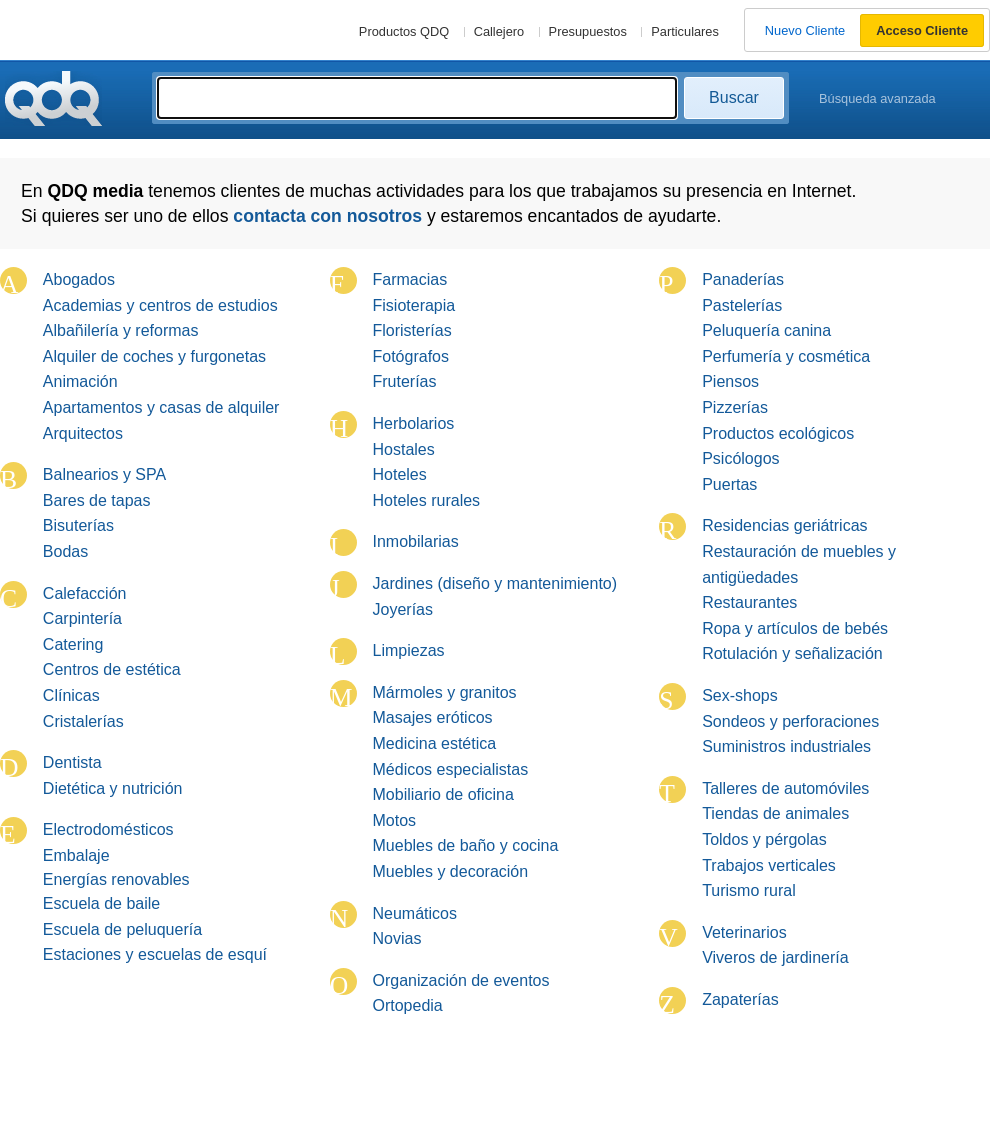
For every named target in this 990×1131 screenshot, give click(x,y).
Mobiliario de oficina (443, 794)
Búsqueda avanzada (877, 98)
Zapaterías (740, 999)
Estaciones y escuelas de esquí (155, 954)
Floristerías (412, 330)
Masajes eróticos (433, 717)
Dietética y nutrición (113, 788)
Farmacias (410, 279)
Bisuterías (78, 525)
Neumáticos (415, 913)
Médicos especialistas (451, 769)
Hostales (404, 449)
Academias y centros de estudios (160, 305)
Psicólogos (740, 458)
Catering (73, 644)
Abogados (79, 279)
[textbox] (417, 98)
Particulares (685, 31)
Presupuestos (588, 31)
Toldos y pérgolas (764, 839)
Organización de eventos (461, 980)
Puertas (729, 484)
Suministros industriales (786, 746)
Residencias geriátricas (784, 525)
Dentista (72, 762)
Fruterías (405, 381)
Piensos (730, 381)
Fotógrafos (411, 356)
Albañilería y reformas (121, 330)
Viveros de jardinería (775, 957)
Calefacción (85, 593)
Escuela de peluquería (122, 929)
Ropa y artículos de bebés (795, 628)
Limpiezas (409, 650)
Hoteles (400, 474)
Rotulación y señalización (792, 653)
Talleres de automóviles (785, 788)
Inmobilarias (416, 541)
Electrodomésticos (108, 829)
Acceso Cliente (922, 30)
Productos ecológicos (778, 433)
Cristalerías (83, 721)
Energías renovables (116, 879)
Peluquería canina (766, 330)
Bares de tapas (97, 500)
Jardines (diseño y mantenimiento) (495, 583)
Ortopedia (408, 1005)
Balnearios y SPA (104, 474)
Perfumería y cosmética (786, 356)
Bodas (65, 551)
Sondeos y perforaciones (790, 721)
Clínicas (71, 695)
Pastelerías (742, 305)
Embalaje (76, 855)
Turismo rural (749, 890)
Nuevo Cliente (805, 30)
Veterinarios (744, 932)
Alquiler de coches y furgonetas (154, 356)
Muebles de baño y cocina (466, 845)
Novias (397, 938)
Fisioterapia (414, 305)
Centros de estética (112, 669)
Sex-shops (740, 695)
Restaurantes (749, 602)
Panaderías (743, 279)
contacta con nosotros (327, 216)
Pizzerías (735, 407)
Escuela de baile (101, 903)
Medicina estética (435, 743)
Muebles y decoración (451, 871)
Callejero (499, 31)
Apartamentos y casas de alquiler (161, 407)
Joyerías (403, 609)
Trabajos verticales (769, 865)
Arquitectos (83, 433)
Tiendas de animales (775, 813)
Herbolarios (414, 423)
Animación (80, 381)
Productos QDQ (404, 31)
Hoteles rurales (427, 500)
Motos (395, 820)
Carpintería (82, 618)
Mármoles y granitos (445, 692)
